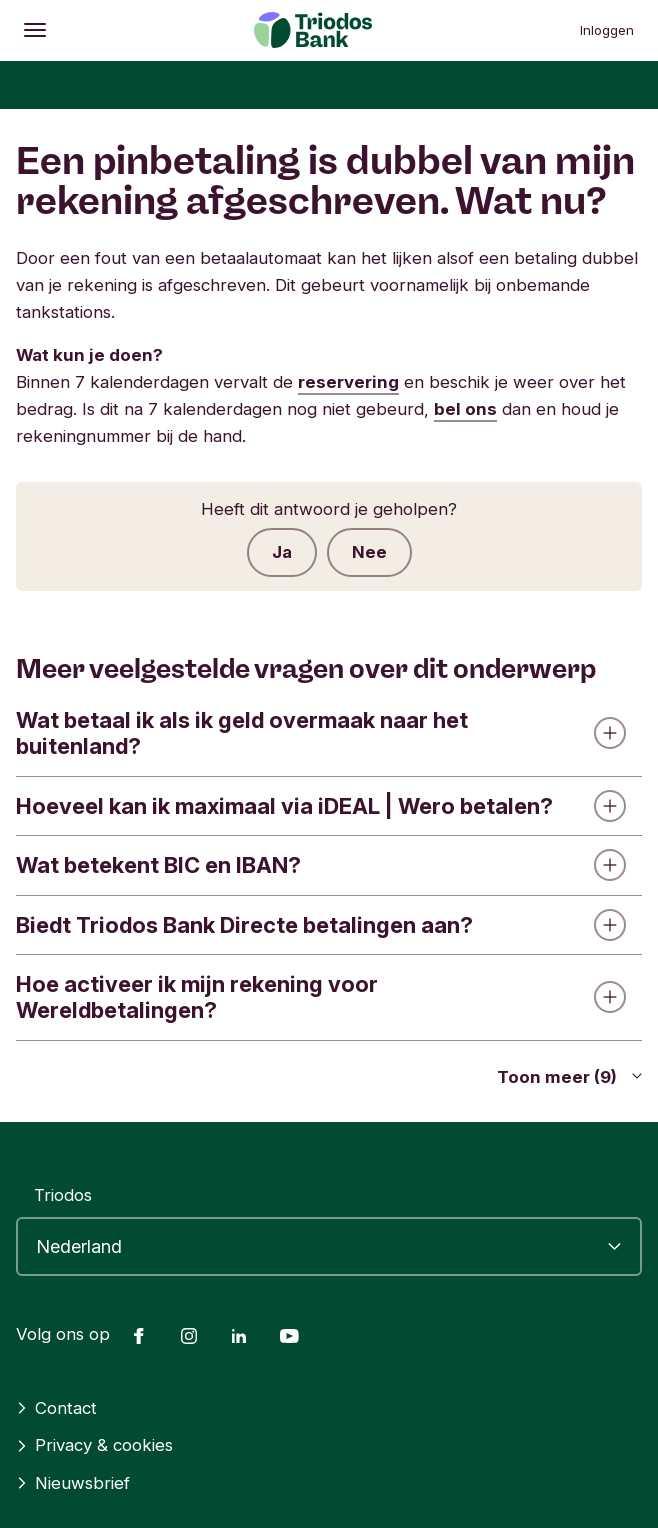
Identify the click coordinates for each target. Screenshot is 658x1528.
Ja (282, 552)
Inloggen (607, 30)
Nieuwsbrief (73, 1483)
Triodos (63, 1195)
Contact (56, 1408)
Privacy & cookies (94, 1445)
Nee (369, 552)
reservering (348, 382)
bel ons (465, 409)
